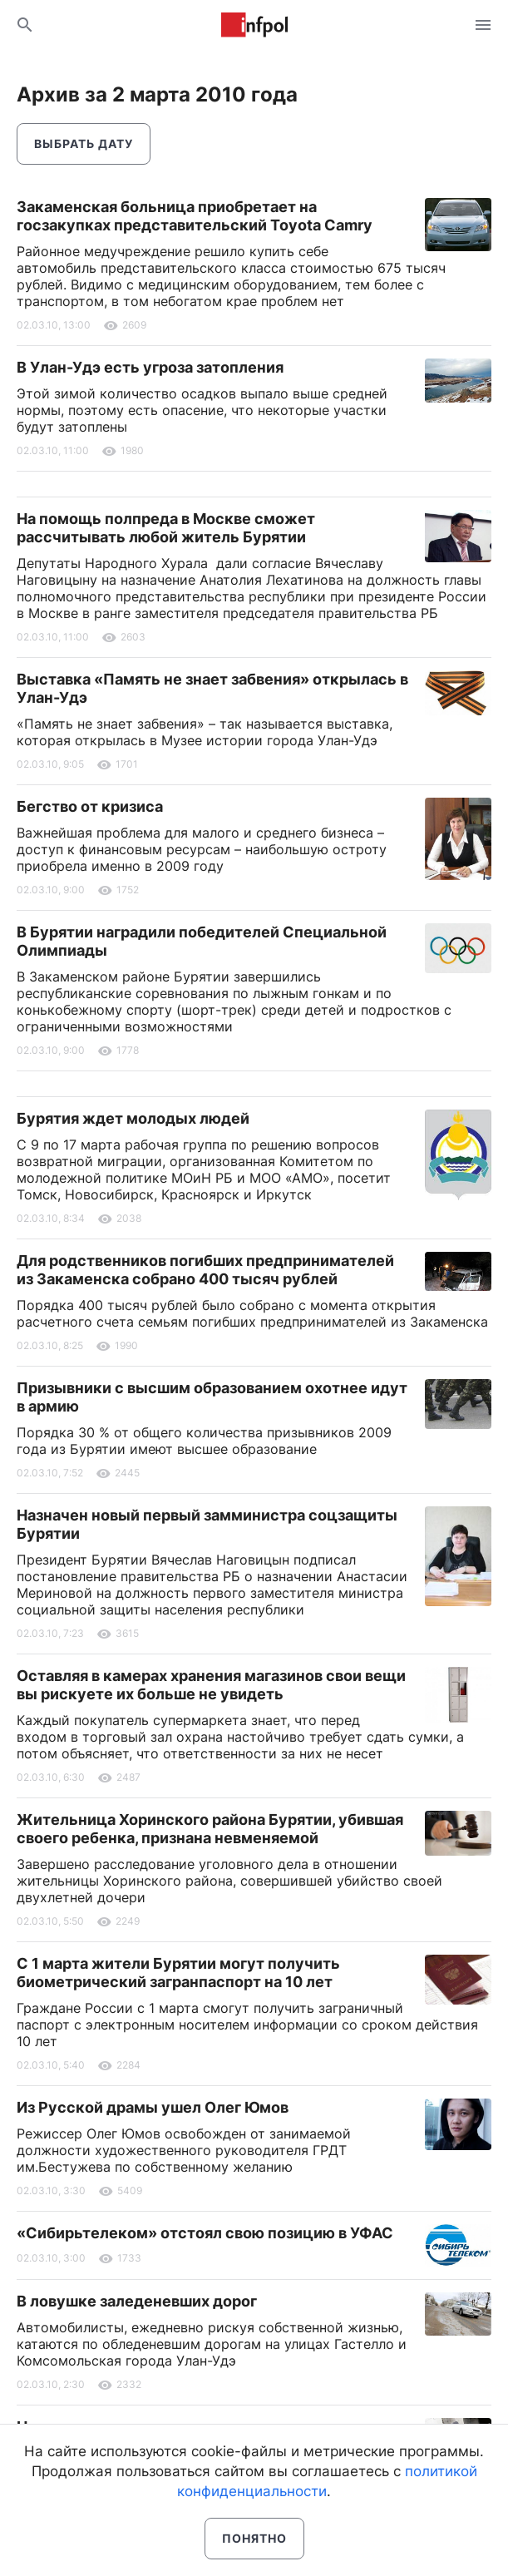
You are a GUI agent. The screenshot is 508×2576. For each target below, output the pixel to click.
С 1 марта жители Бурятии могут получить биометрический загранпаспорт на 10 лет (178, 1972)
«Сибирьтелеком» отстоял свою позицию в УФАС (205, 2233)
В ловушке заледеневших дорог (137, 2301)
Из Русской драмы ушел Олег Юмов (153, 2107)
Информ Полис (254, 25)
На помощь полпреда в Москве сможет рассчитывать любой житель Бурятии (166, 528)
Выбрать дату (83, 143)
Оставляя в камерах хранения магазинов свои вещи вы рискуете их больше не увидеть (211, 1685)
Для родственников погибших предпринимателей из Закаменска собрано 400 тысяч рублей (205, 1270)
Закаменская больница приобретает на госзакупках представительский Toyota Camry (194, 216)
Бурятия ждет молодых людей (133, 1118)
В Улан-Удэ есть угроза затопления (150, 367)
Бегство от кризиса (90, 806)
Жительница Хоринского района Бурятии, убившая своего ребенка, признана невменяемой (210, 1829)
